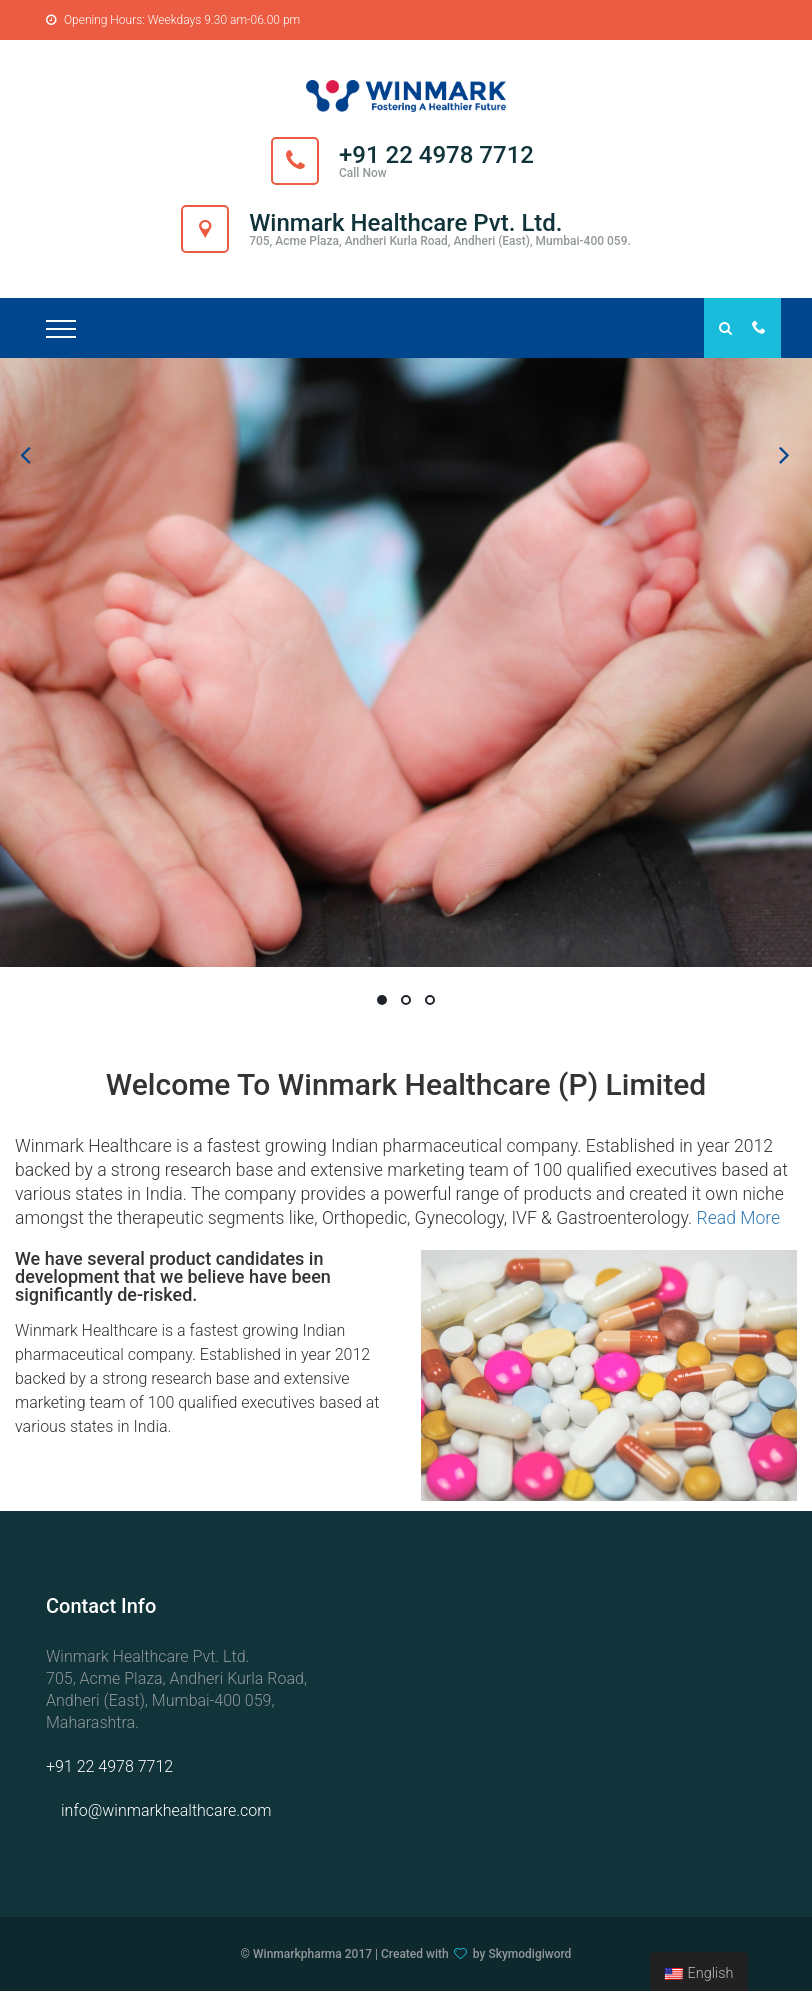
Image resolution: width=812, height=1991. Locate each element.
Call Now (363, 173)
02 (406, 1000)
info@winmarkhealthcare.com (166, 1810)
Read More (738, 1218)
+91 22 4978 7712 (109, 1766)
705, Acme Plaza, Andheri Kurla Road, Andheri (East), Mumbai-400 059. (440, 241)
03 (430, 1000)
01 (382, 1000)
